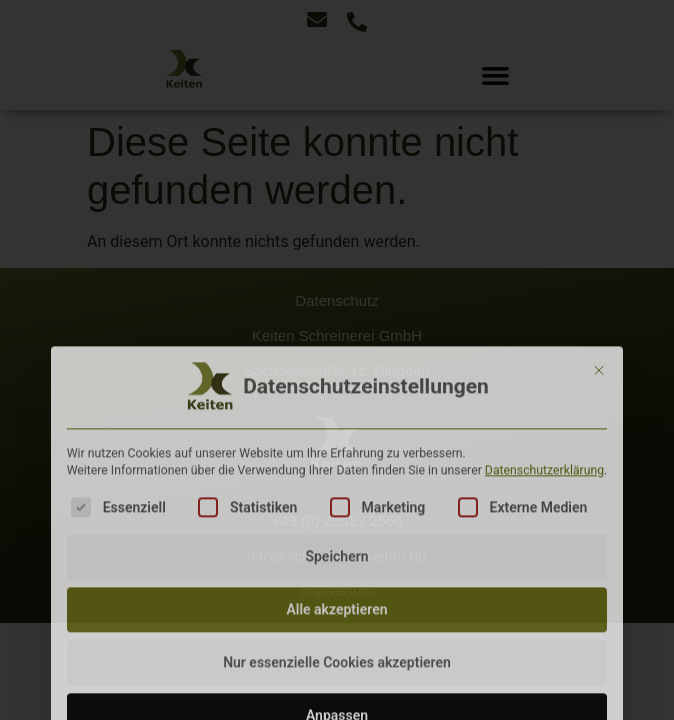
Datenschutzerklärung (544, 560)
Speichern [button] (336, 645)
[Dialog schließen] (599, 459)
